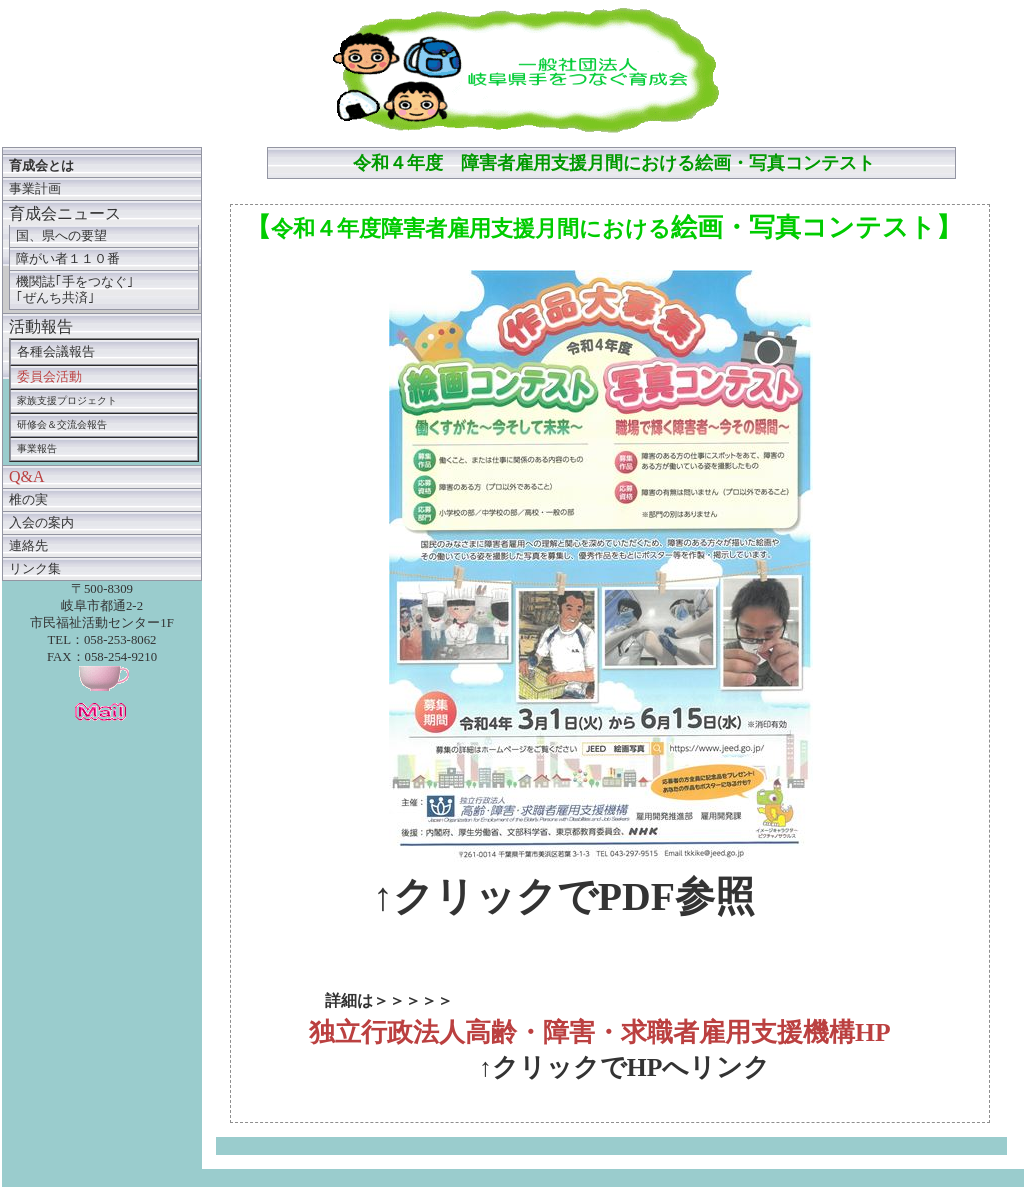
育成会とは (41, 166)
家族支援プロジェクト (67, 400)
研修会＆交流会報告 (62, 424)
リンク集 (35, 569)
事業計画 (35, 189)
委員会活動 (49, 376)
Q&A (27, 476)
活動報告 (41, 326)
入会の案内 (41, 523)
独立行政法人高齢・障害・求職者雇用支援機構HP (600, 1032)
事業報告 (37, 448)
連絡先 (28, 546)
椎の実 (28, 500)
